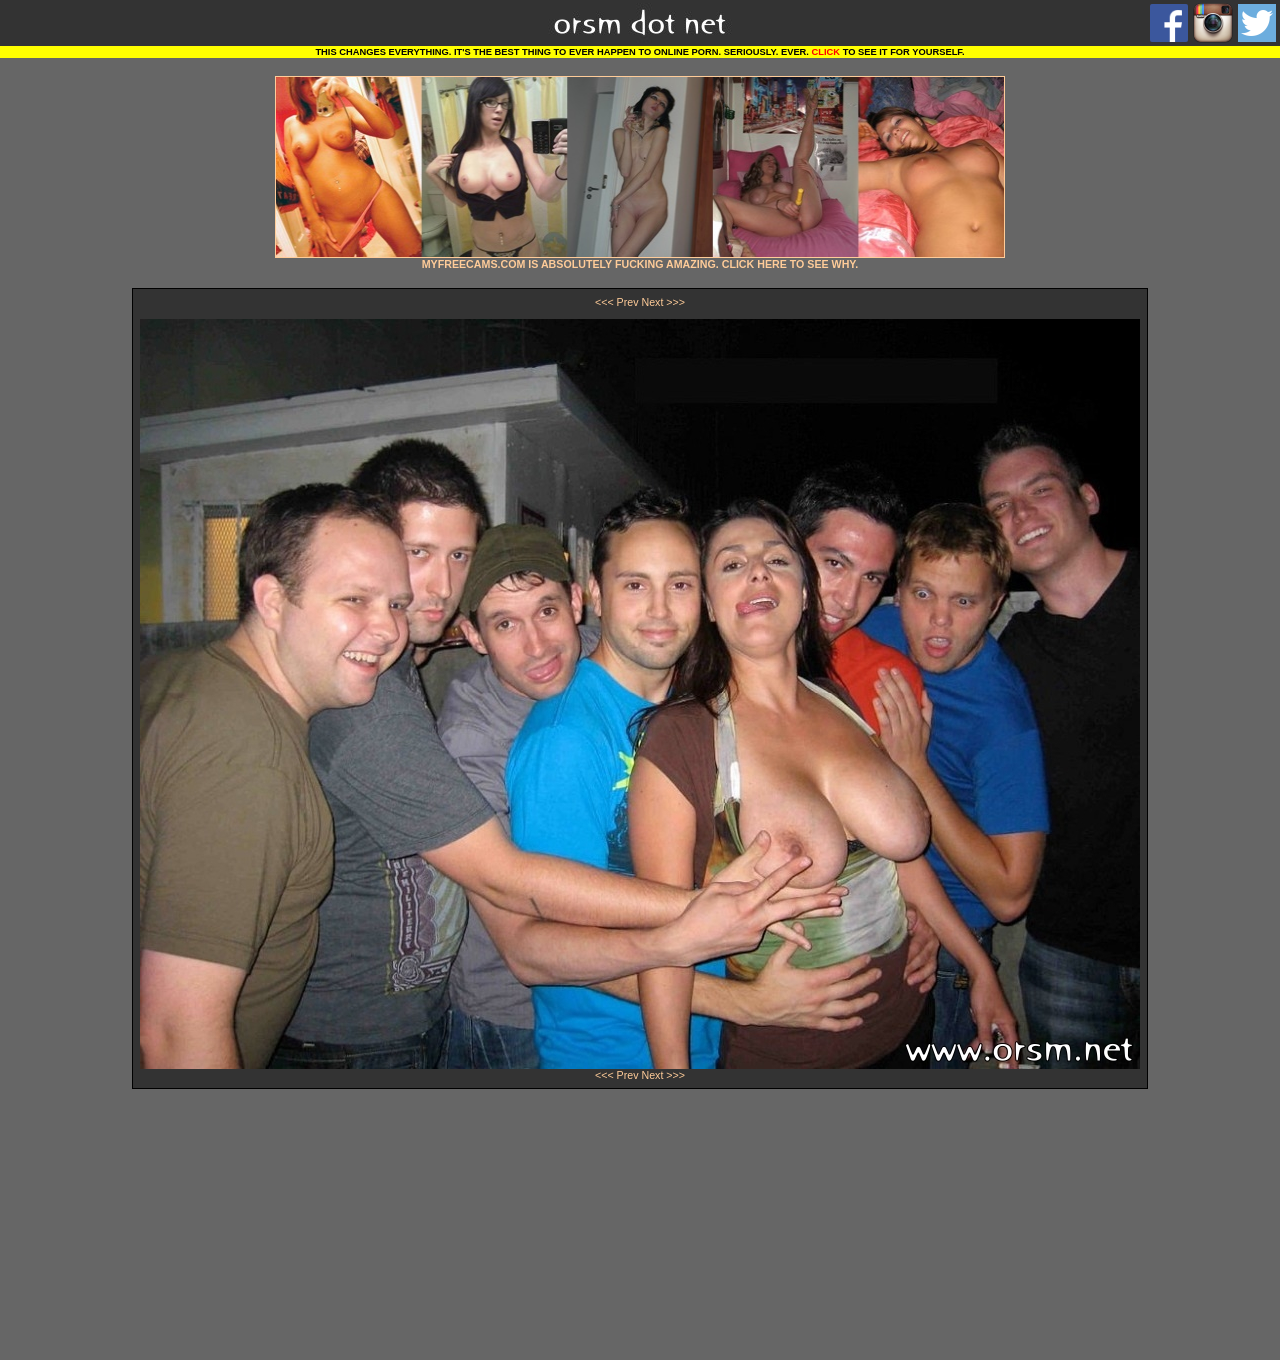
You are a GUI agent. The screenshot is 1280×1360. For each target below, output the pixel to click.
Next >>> (663, 302)
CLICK (826, 52)
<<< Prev (617, 302)
